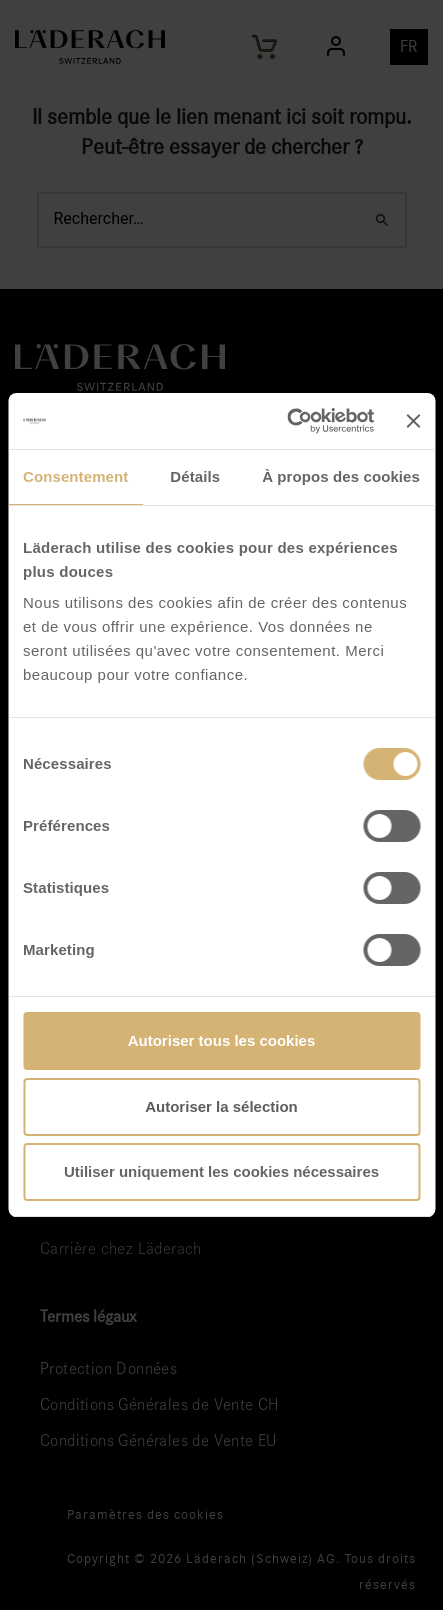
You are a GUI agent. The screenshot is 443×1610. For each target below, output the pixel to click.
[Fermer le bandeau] (413, 421)
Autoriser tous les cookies (222, 1040)
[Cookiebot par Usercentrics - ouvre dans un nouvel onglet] (286, 421)
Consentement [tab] (75, 476)
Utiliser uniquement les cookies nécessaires (221, 1171)
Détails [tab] (195, 476)
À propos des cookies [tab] (341, 476)
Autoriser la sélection (221, 1106)
